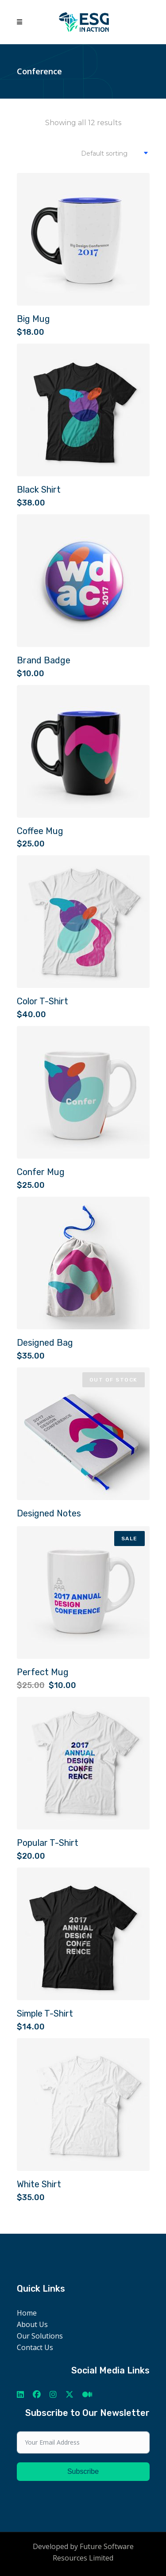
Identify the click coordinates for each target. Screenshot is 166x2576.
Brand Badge (43, 660)
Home (27, 2313)
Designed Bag (45, 1342)
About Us (32, 2324)
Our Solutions (40, 2336)
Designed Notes (49, 1513)
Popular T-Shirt (47, 1842)
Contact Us (35, 2347)
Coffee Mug (40, 831)
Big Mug (33, 319)
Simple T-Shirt (45, 2013)
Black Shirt (39, 489)
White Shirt (39, 2184)
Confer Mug (41, 1172)
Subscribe (83, 2471)
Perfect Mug (43, 1672)
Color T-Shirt (42, 1001)
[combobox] (108, 153)
